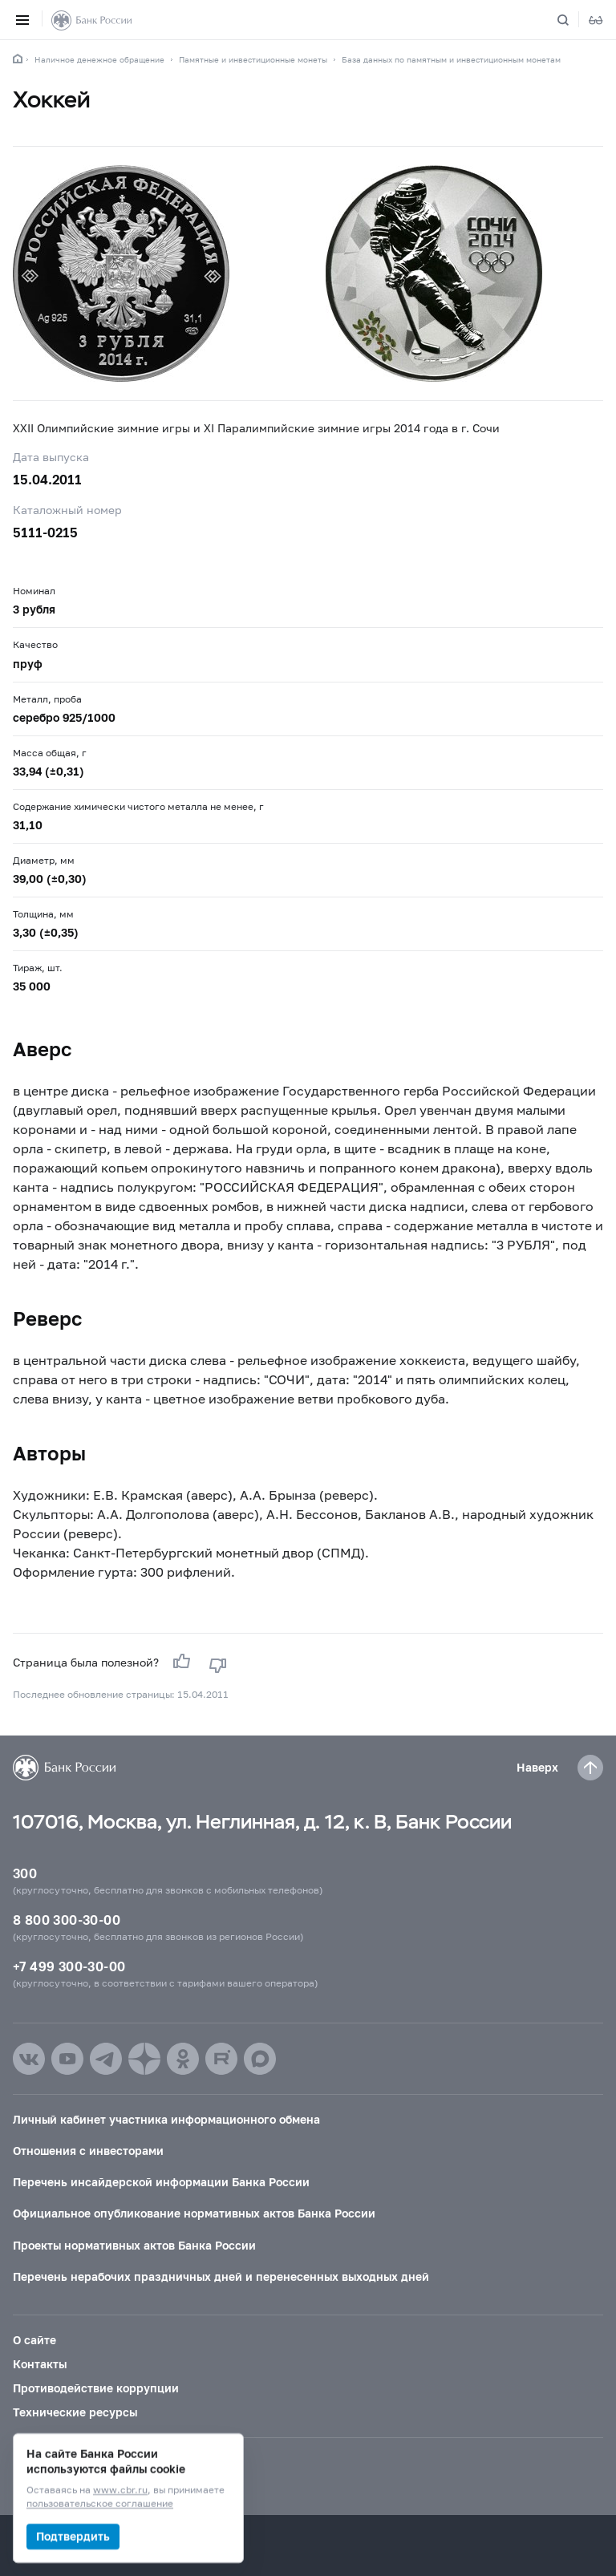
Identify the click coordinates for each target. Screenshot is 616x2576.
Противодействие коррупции (96, 2388)
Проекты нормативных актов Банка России (134, 2245)
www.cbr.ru (120, 2491)
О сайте (34, 2340)
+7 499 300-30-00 (69, 1966)
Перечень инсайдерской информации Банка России (161, 2182)
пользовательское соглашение (99, 2504)
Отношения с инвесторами (88, 2150)
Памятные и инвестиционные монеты (253, 59)
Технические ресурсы (75, 2412)
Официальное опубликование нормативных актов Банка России (194, 2213)
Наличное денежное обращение (99, 59)
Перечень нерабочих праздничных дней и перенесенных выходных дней (221, 2276)
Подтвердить (73, 2536)
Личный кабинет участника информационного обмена (166, 2119)
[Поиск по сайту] (573, 20)
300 (25, 1873)
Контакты (40, 2364)
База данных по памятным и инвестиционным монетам (451, 59)
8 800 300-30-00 (66, 1919)
